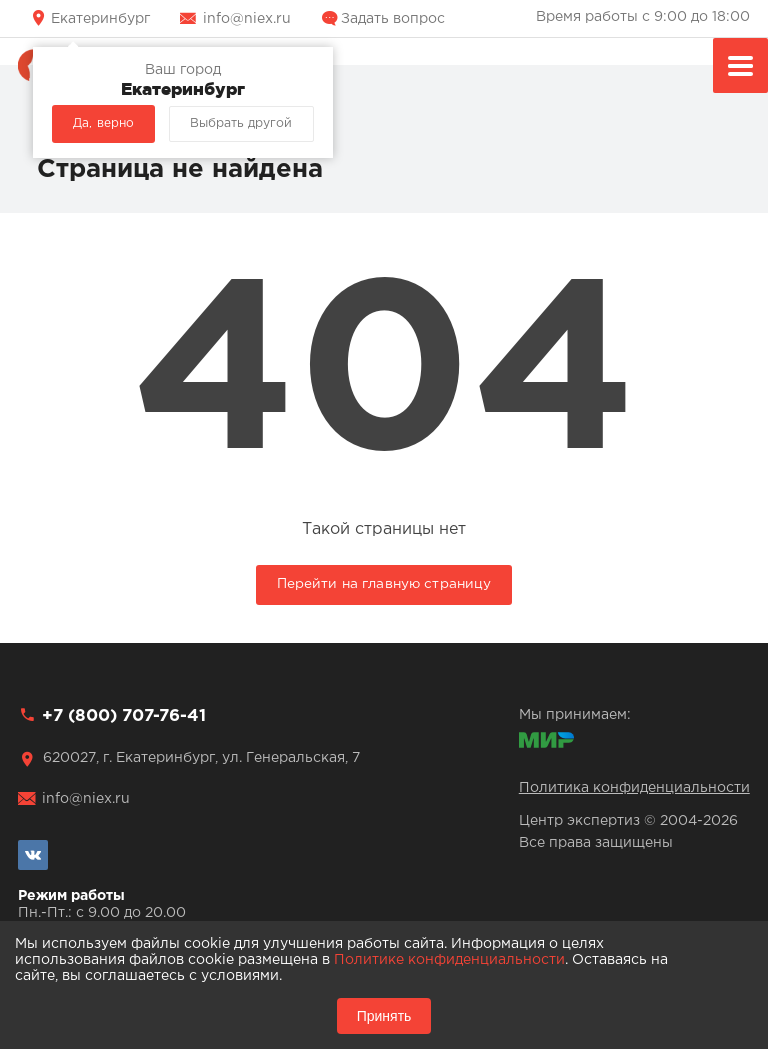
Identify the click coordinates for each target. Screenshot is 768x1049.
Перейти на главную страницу (384, 584)
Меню (740, 68)
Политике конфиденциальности (449, 960)
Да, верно (103, 123)
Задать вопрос (393, 19)
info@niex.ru (247, 19)
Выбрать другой (241, 123)
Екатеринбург (100, 19)
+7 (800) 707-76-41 (124, 716)
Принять (384, 1016)
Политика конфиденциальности (634, 788)
